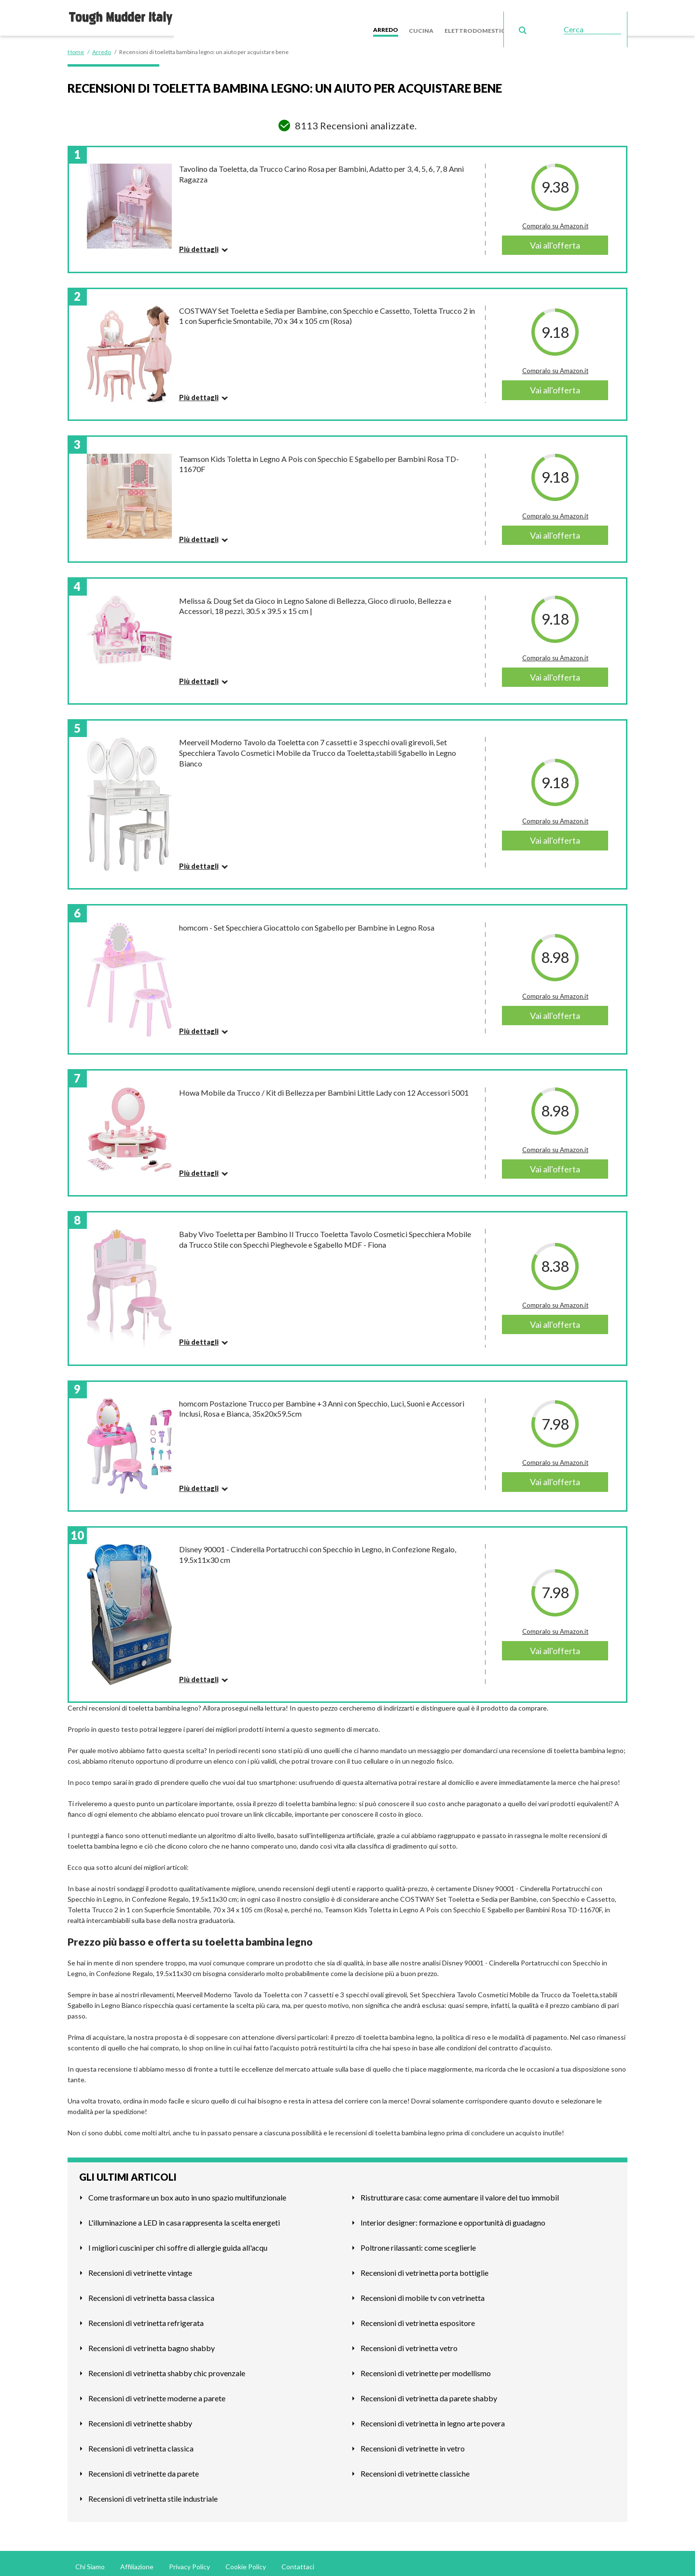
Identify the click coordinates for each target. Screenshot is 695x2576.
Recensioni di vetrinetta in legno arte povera (433, 2417)
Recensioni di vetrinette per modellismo (426, 2366)
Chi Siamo (90, 2560)
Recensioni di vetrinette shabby (140, 2417)
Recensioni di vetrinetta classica (141, 2442)
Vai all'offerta (555, 239)
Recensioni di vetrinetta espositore (418, 2316)
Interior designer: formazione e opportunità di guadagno (453, 2216)
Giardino (539, 14)
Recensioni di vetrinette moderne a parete (156, 2391)
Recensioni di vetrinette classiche (415, 2467)
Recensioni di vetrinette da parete (143, 2467)
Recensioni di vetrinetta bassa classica (151, 2291)
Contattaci (297, 2560)
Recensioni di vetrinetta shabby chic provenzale (166, 2366)
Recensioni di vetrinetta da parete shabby (429, 2391)
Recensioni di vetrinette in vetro (413, 2442)
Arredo (402, 14)
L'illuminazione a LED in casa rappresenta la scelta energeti (184, 2216)
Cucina (434, 14)
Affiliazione (136, 2560)
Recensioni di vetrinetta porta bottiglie (424, 2266)
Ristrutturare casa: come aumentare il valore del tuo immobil (460, 2191)
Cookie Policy (245, 2560)
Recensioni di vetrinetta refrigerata (146, 2316)
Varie (571, 14)
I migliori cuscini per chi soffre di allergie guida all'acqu (177, 2241)
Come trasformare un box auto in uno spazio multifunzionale (187, 2191)
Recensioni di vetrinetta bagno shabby (151, 2341)
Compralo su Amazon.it (555, 219)
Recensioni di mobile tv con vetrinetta (423, 2291)
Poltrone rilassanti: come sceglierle (418, 2241)
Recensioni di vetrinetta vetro (409, 2341)
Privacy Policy (189, 2560)
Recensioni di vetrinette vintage (140, 2266)
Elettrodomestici (485, 14)
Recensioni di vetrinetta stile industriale (153, 2492)
